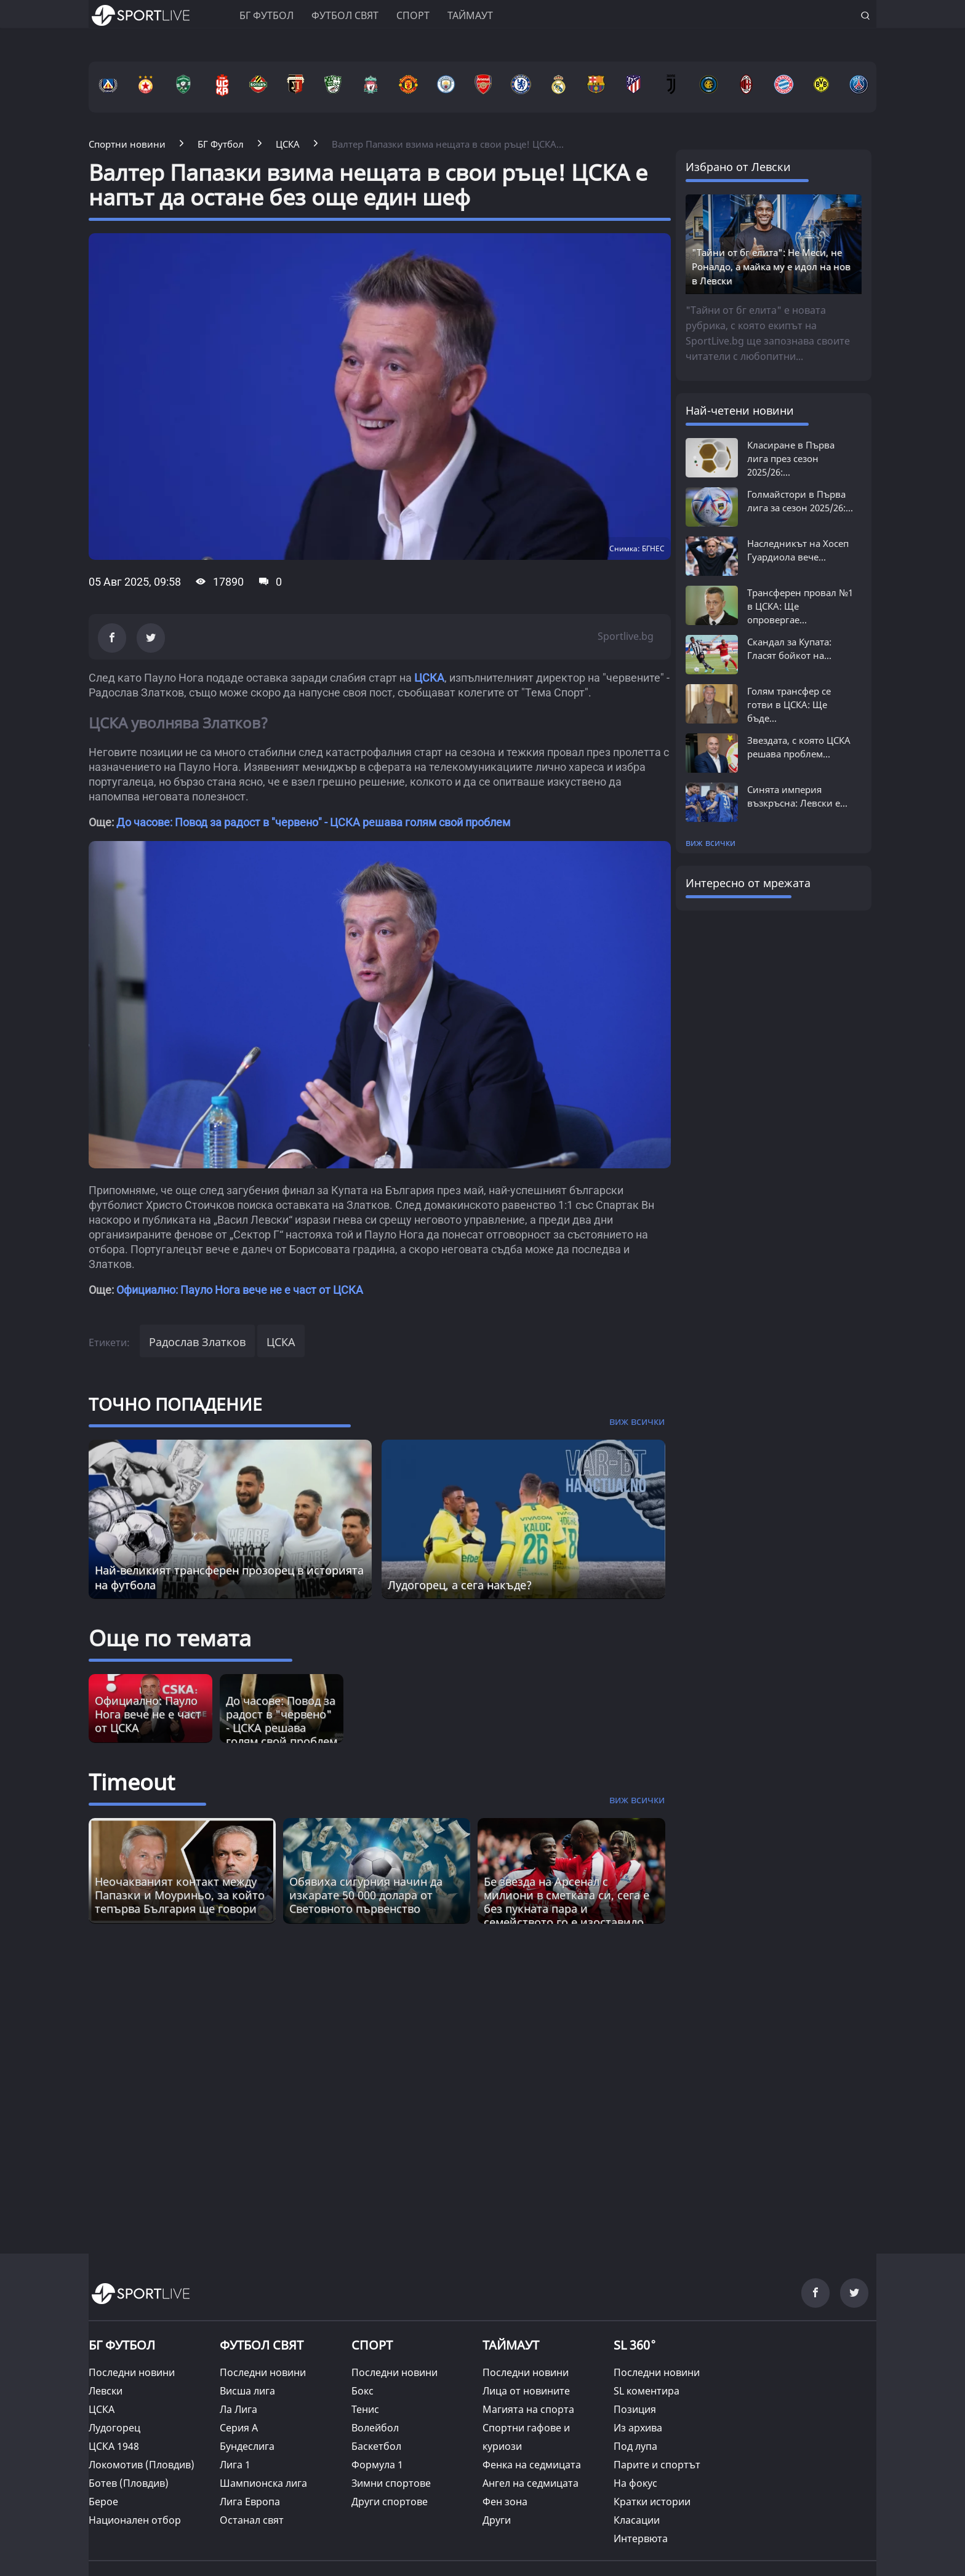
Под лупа (635, 2446)
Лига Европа (250, 2501)
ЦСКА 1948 (114, 2446)
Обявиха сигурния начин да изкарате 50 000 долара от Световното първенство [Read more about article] (365, 1895)
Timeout (132, 1782)
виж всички (710, 842)
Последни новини (132, 2372)
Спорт (413, 15)
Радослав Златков (197, 1341)
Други (496, 2520)
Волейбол (375, 2427)
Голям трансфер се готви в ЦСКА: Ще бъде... (789, 704)
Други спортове (389, 2501)
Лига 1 (235, 2464)
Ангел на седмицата (530, 2483)
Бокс (362, 2391)
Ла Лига (238, 2409)
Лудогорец (114, 2427)
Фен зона (504, 2501)
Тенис (365, 2409)
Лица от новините (526, 2391)
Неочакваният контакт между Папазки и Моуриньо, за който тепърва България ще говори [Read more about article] (180, 1895)
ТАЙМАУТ (510, 2345)
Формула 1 (377, 2464)
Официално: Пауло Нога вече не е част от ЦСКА (239, 1289)
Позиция (635, 2409)
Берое (103, 2501)
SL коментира (646, 2391)
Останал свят (252, 2520)
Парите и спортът (657, 2464)
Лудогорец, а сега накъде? (460, 1584)
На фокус (635, 2483)
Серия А (239, 2427)
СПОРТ (372, 2345)
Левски (105, 2391)
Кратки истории (652, 2501)
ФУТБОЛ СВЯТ (261, 2345)
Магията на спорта (528, 2409)
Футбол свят (344, 15)
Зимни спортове (391, 2483)
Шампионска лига (263, 2483)
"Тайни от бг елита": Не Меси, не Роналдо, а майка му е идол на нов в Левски (771, 266)
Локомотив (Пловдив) (141, 2464)
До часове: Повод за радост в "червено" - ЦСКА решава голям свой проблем (313, 822)
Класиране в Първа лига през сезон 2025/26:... (791, 458)
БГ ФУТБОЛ (266, 15)
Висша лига (247, 2391)
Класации (637, 2520)
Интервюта (641, 2538)
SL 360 (635, 2343)
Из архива (638, 2427)
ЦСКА (429, 677)
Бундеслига (247, 2446)
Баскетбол (376, 2446)
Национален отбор (135, 2520)
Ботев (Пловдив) (129, 2483)
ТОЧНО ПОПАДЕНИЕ (175, 1404)
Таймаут (470, 15)
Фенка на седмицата (531, 2464)
